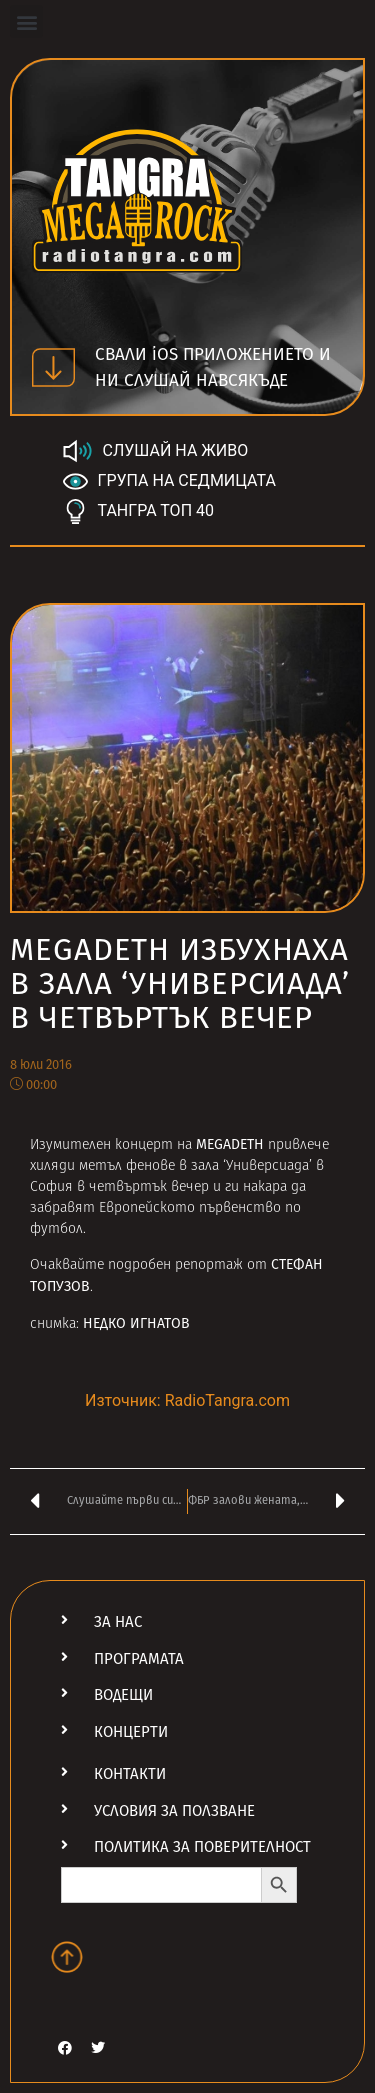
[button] (26, 21)
